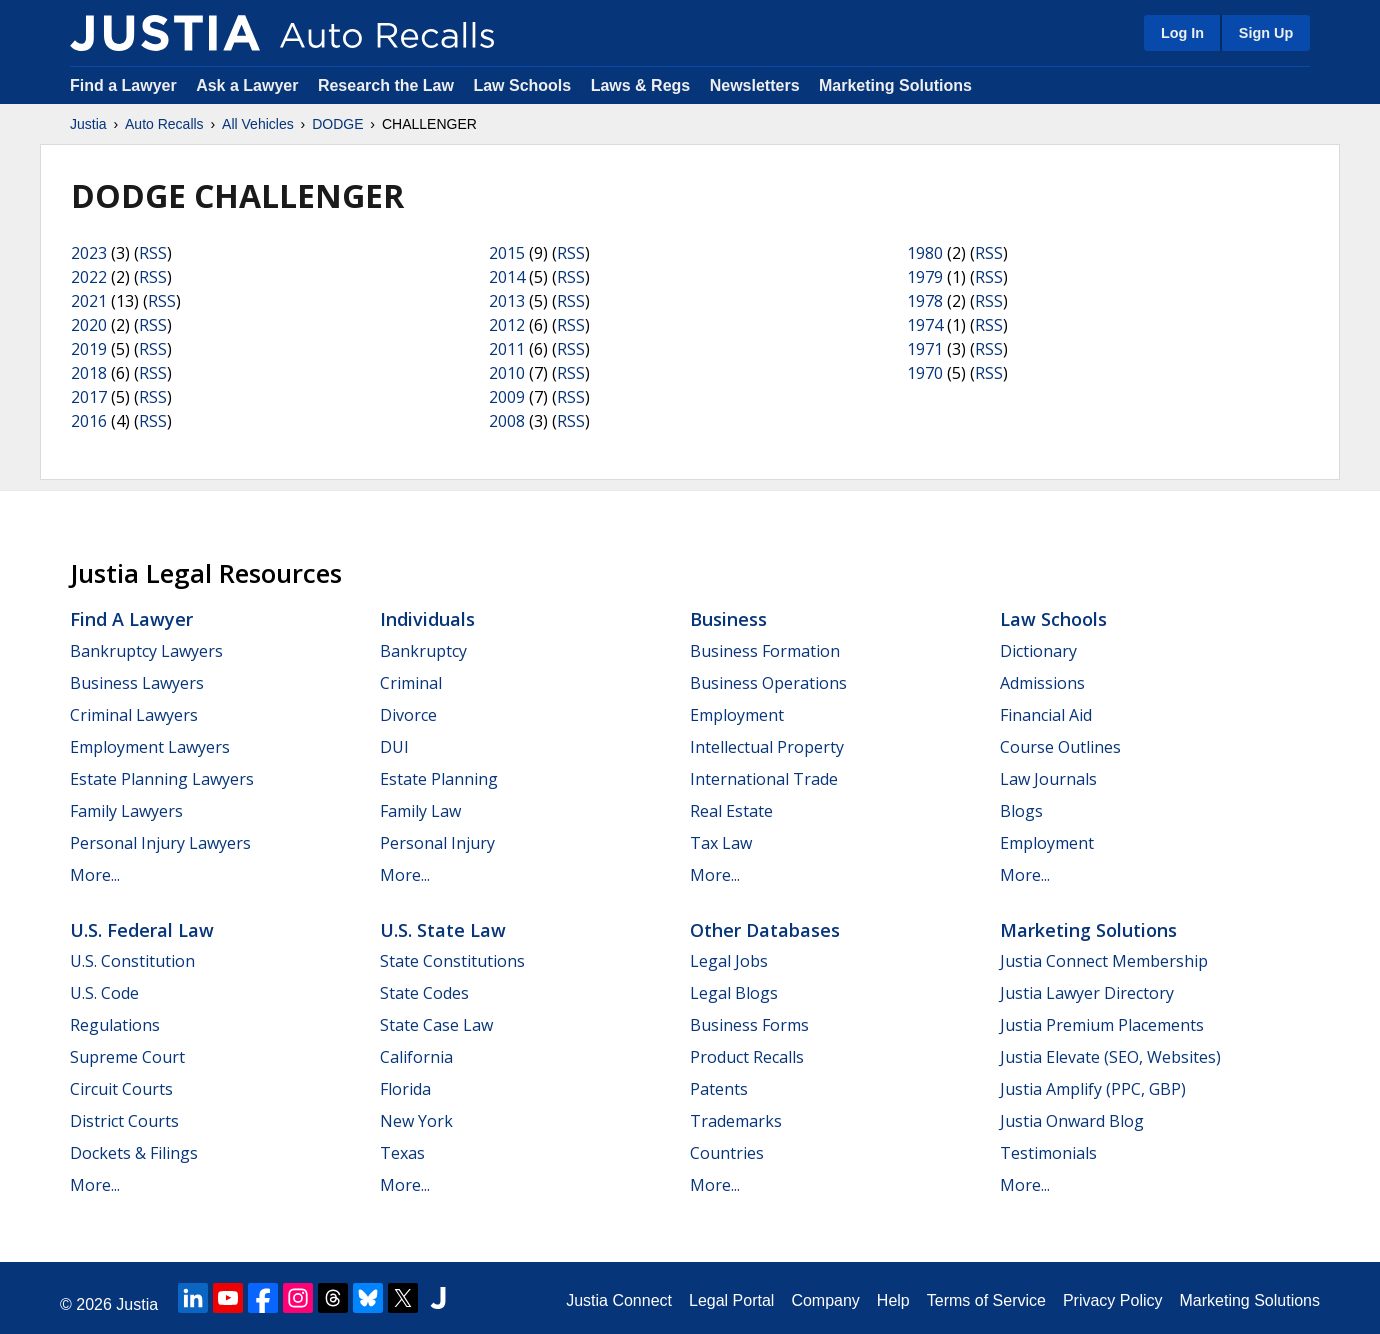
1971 (925, 349)
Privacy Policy (1113, 1300)
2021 (89, 301)
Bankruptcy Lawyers (146, 651)
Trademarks (736, 1121)
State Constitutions (452, 961)
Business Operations (768, 683)
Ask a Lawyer (249, 85)
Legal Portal (731, 1300)
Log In (1182, 33)
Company (825, 1300)
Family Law (420, 811)
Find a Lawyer (123, 85)
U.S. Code (104, 993)
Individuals (427, 619)
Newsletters (755, 85)
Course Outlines (1060, 747)
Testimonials (1048, 1153)
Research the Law (386, 85)
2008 (507, 421)
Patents (719, 1089)
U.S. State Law (443, 930)
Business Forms (749, 1025)
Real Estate (731, 811)
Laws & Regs (641, 85)
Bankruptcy (423, 651)
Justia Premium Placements (1102, 1025)
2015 (507, 253)
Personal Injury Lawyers (160, 843)
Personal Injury (437, 843)
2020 (89, 325)
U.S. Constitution (132, 961)
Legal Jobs (729, 961)
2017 (89, 397)
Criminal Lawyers (134, 715)
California (416, 1057)
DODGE (337, 124)
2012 (507, 325)
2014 (507, 277)
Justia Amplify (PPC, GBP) (1093, 1089)
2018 (89, 373)
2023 (89, 253)
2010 (507, 373)
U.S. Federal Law (142, 930)
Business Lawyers (137, 683)
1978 (925, 301)
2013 (507, 301)
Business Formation (765, 651)
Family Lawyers (126, 811)
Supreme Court (127, 1057)
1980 (925, 253)
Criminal (411, 683)
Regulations (115, 1025)
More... (95, 875)
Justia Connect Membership (1104, 961)
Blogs (1021, 811)
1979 (925, 277)
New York (416, 1121)
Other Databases (765, 930)
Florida (405, 1089)
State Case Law (436, 1025)
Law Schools (522, 85)
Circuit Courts (121, 1089)
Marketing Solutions (895, 85)
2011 (507, 349)
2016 (89, 421)
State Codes (424, 993)
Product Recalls (747, 1057)
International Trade (764, 779)
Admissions (1042, 683)
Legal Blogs (734, 993)
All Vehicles (258, 124)
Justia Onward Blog (1072, 1121)
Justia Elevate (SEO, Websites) (1110, 1057)
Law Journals (1048, 779)
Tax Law (721, 843)
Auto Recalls (164, 124)
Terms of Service (986, 1300)
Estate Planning (439, 779)
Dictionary (1038, 651)
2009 (507, 397)
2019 (89, 349)
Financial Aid (1046, 715)
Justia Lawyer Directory (1087, 993)
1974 (925, 325)
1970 (925, 373)
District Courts (124, 1121)
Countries (727, 1153)
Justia (88, 124)
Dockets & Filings (134, 1153)
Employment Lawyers (150, 747)
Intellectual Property (767, 747)
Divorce (408, 715)
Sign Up (1266, 33)
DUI (394, 747)
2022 (89, 277)
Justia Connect (619, 1300)
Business (728, 619)
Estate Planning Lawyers (162, 779)
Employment (737, 715)
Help (893, 1300)
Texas (402, 1153)
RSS (153, 253)
